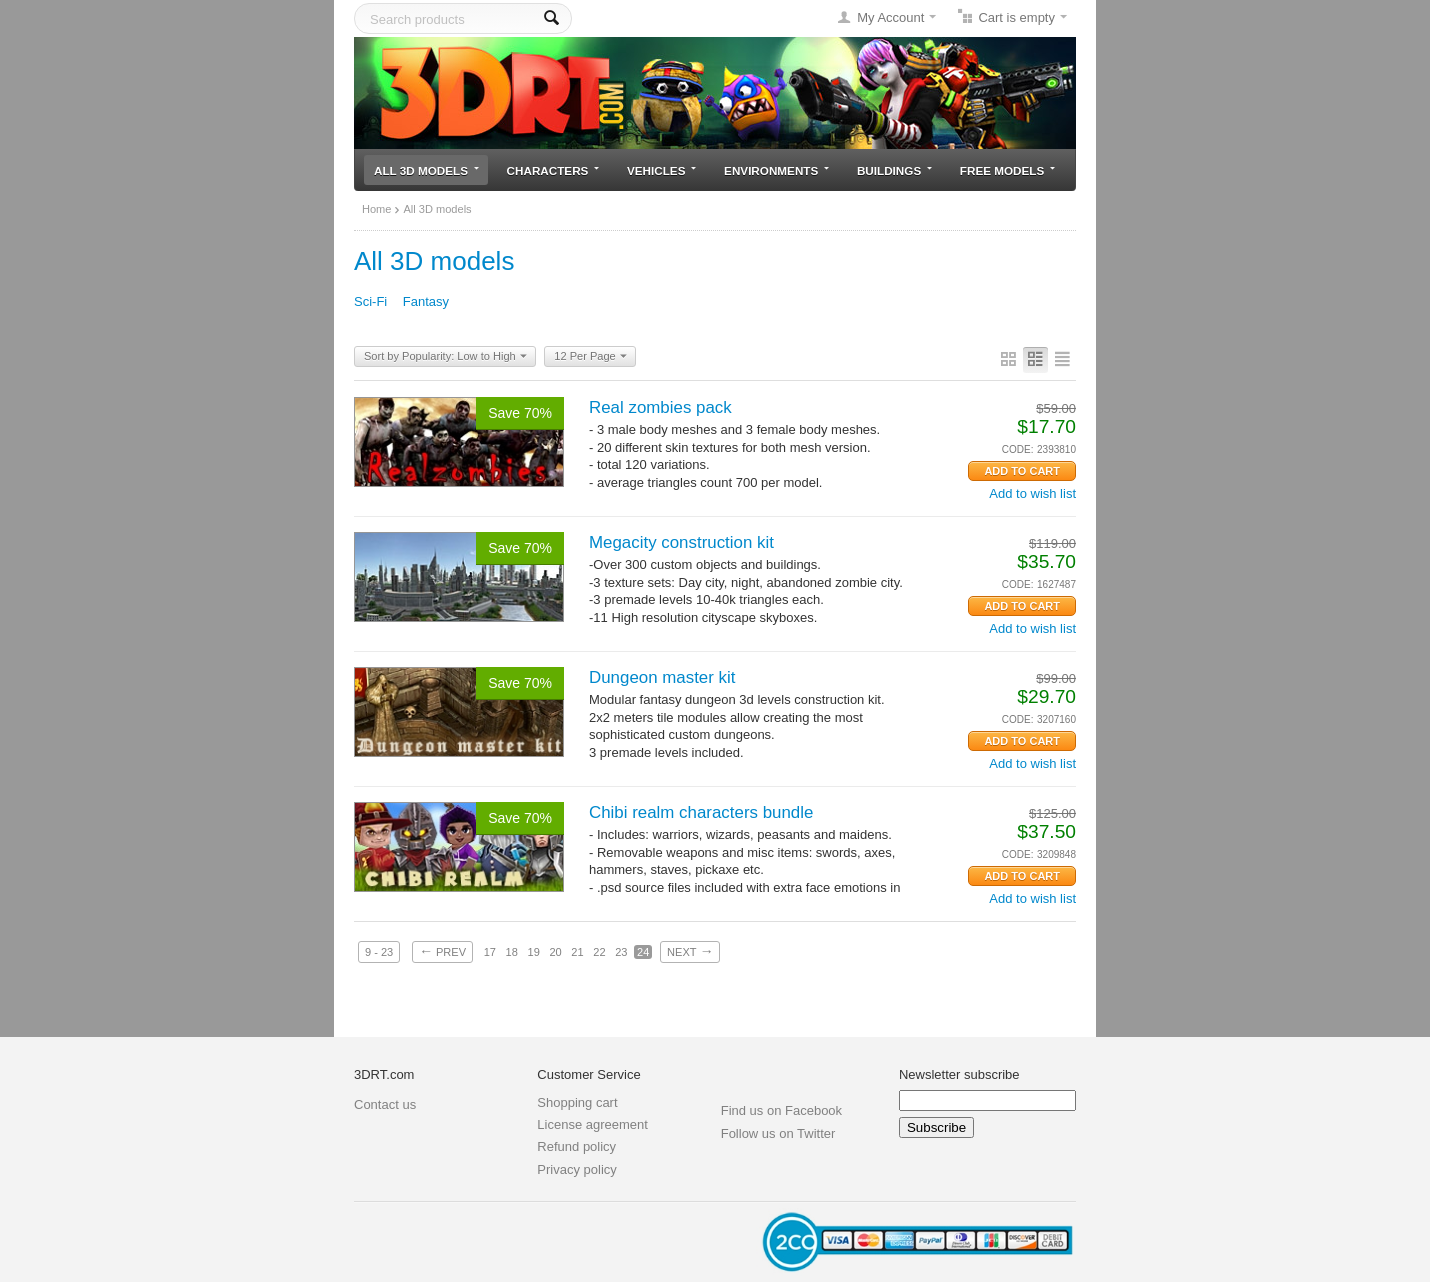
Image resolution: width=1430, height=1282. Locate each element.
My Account (890, 17)
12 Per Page (590, 357)
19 (534, 952)
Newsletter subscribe (959, 1074)
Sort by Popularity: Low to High (445, 357)
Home (376, 209)
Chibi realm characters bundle (701, 812)
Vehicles (661, 170)
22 (599, 952)
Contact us (385, 1104)
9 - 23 (379, 952)
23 (621, 952)
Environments (776, 170)
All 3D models (426, 170)
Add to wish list (1032, 493)
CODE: (1018, 449)
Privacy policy (576, 1169)
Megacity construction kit (681, 542)
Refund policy (576, 1146)
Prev (442, 951)
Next (690, 951)
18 (512, 952)
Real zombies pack (660, 407)
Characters (553, 170)
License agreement (592, 1124)
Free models (1007, 170)
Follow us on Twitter (778, 1133)
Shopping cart (577, 1102)
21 (577, 952)
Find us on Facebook (781, 1110)
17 (490, 952)
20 (555, 952)
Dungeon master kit (662, 677)
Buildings (894, 170)
